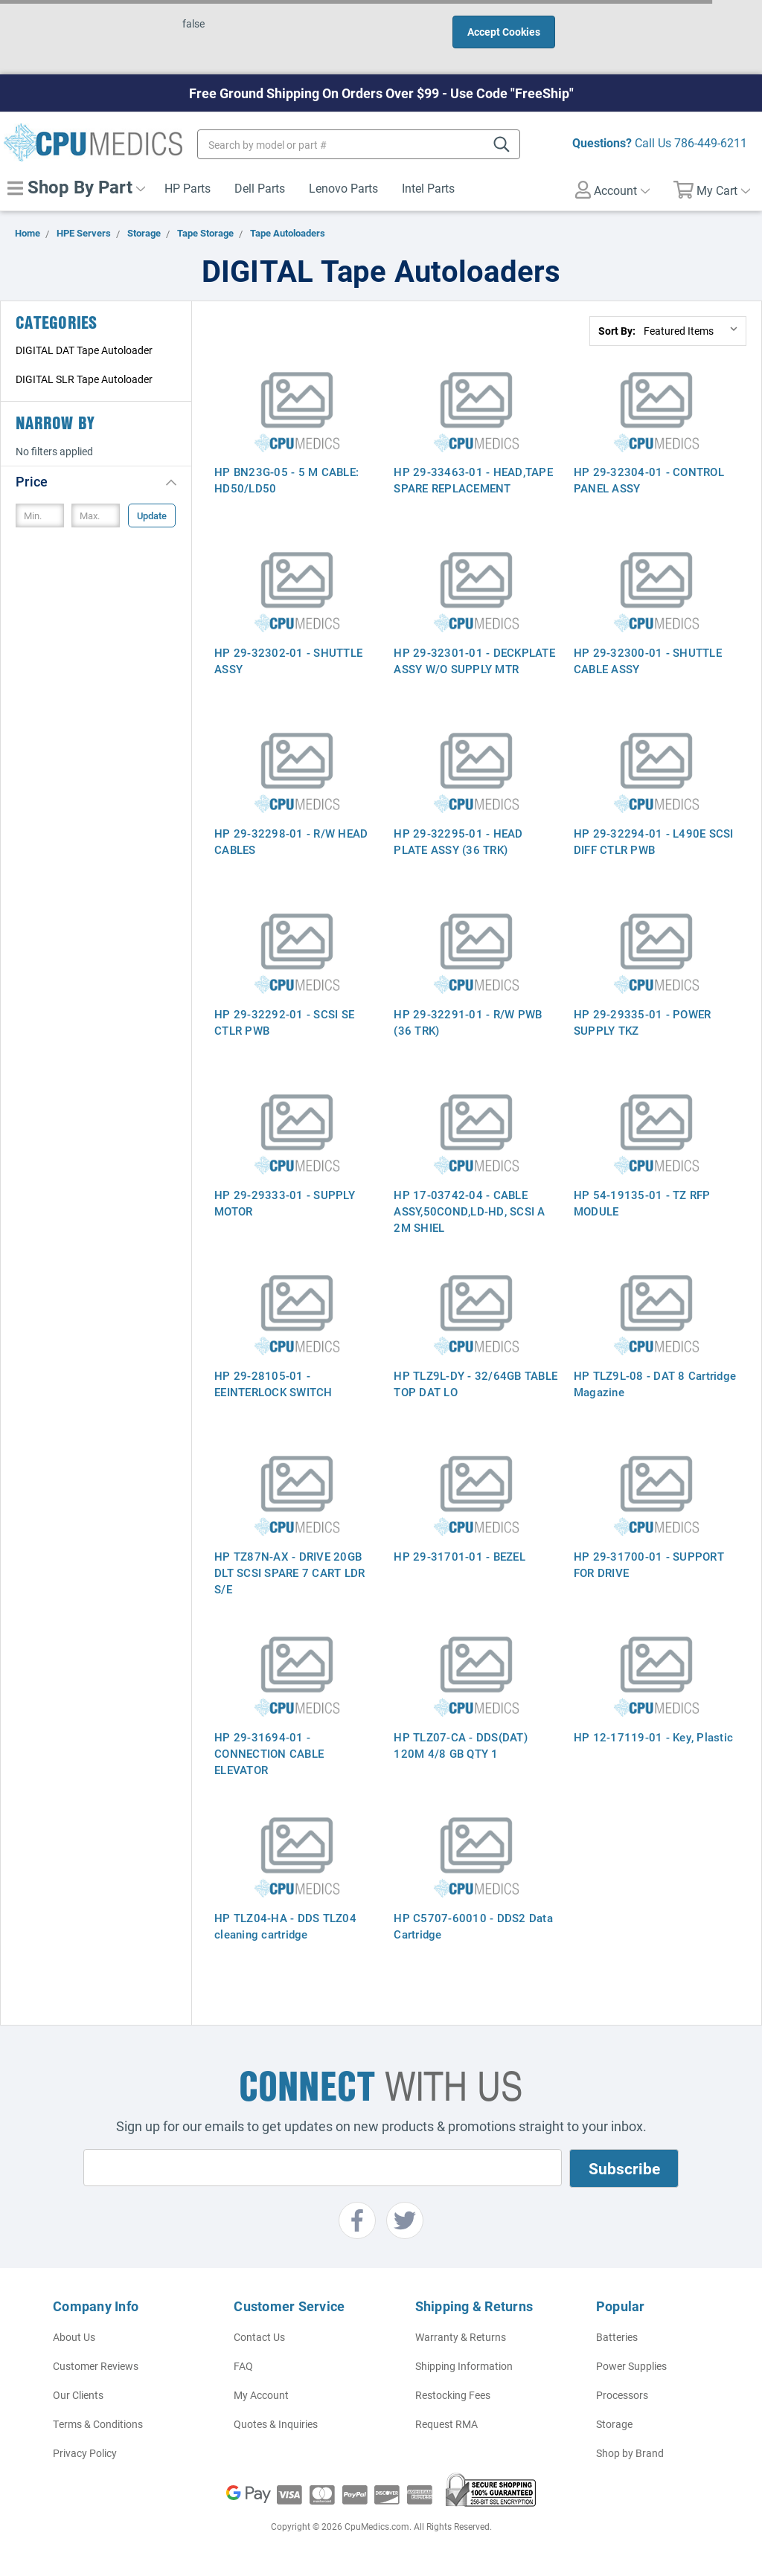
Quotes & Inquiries (276, 2424)
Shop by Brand (630, 2453)
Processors (622, 2395)
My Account (261, 2395)
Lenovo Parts (343, 188)
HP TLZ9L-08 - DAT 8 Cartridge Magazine (655, 1383)
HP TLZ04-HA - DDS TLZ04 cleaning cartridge (285, 1925)
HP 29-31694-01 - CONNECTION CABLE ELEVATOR (269, 1753)
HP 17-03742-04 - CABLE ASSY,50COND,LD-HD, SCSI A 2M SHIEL (469, 1211)
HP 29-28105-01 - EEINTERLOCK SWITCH (273, 1383)
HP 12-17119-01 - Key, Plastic (653, 1736)
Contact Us (259, 2337)
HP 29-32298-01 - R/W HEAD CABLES (291, 841)
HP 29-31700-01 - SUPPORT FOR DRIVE (649, 1564)
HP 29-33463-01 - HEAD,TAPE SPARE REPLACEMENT (473, 479)
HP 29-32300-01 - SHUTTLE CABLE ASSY (648, 660)
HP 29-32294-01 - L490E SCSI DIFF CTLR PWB (654, 841)
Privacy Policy (85, 2453)
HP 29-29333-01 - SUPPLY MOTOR (284, 1202)
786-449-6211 (710, 142)
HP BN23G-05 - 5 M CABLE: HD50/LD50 (286, 479)
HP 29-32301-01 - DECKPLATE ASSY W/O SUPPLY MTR (474, 660)
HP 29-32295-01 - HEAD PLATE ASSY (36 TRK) (458, 841)
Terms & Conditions (98, 2424)
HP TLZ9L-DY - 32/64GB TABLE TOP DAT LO (475, 1383)
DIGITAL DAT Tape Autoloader (84, 350)
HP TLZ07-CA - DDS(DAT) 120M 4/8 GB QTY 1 (461, 1745)
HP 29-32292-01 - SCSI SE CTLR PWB (284, 1022)
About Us (74, 2337)
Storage (614, 2424)
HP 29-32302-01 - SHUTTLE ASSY (288, 660)
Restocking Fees (452, 2395)
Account (612, 190)
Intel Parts (428, 188)
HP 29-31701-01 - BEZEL (459, 1556)
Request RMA (446, 2424)
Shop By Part (76, 187)
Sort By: (616, 331)
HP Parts (187, 188)
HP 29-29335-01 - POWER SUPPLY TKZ (642, 1022)
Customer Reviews (95, 2366)
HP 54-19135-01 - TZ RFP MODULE (642, 1202)
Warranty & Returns (460, 2337)
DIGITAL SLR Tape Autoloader (84, 379)
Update (152, 515)
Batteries (617, 2337)
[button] (96, 481)
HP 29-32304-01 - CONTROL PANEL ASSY (649, 479)
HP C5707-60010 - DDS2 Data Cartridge (473, 1925)
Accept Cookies (503, 32)
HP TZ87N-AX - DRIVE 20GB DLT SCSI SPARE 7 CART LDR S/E (289, 1572)
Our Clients (78, 2395)
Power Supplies (631, 2366)
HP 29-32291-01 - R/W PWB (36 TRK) (468, 1022)
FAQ (243, 2366)
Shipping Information (464, 2366)
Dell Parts (259, 188)
